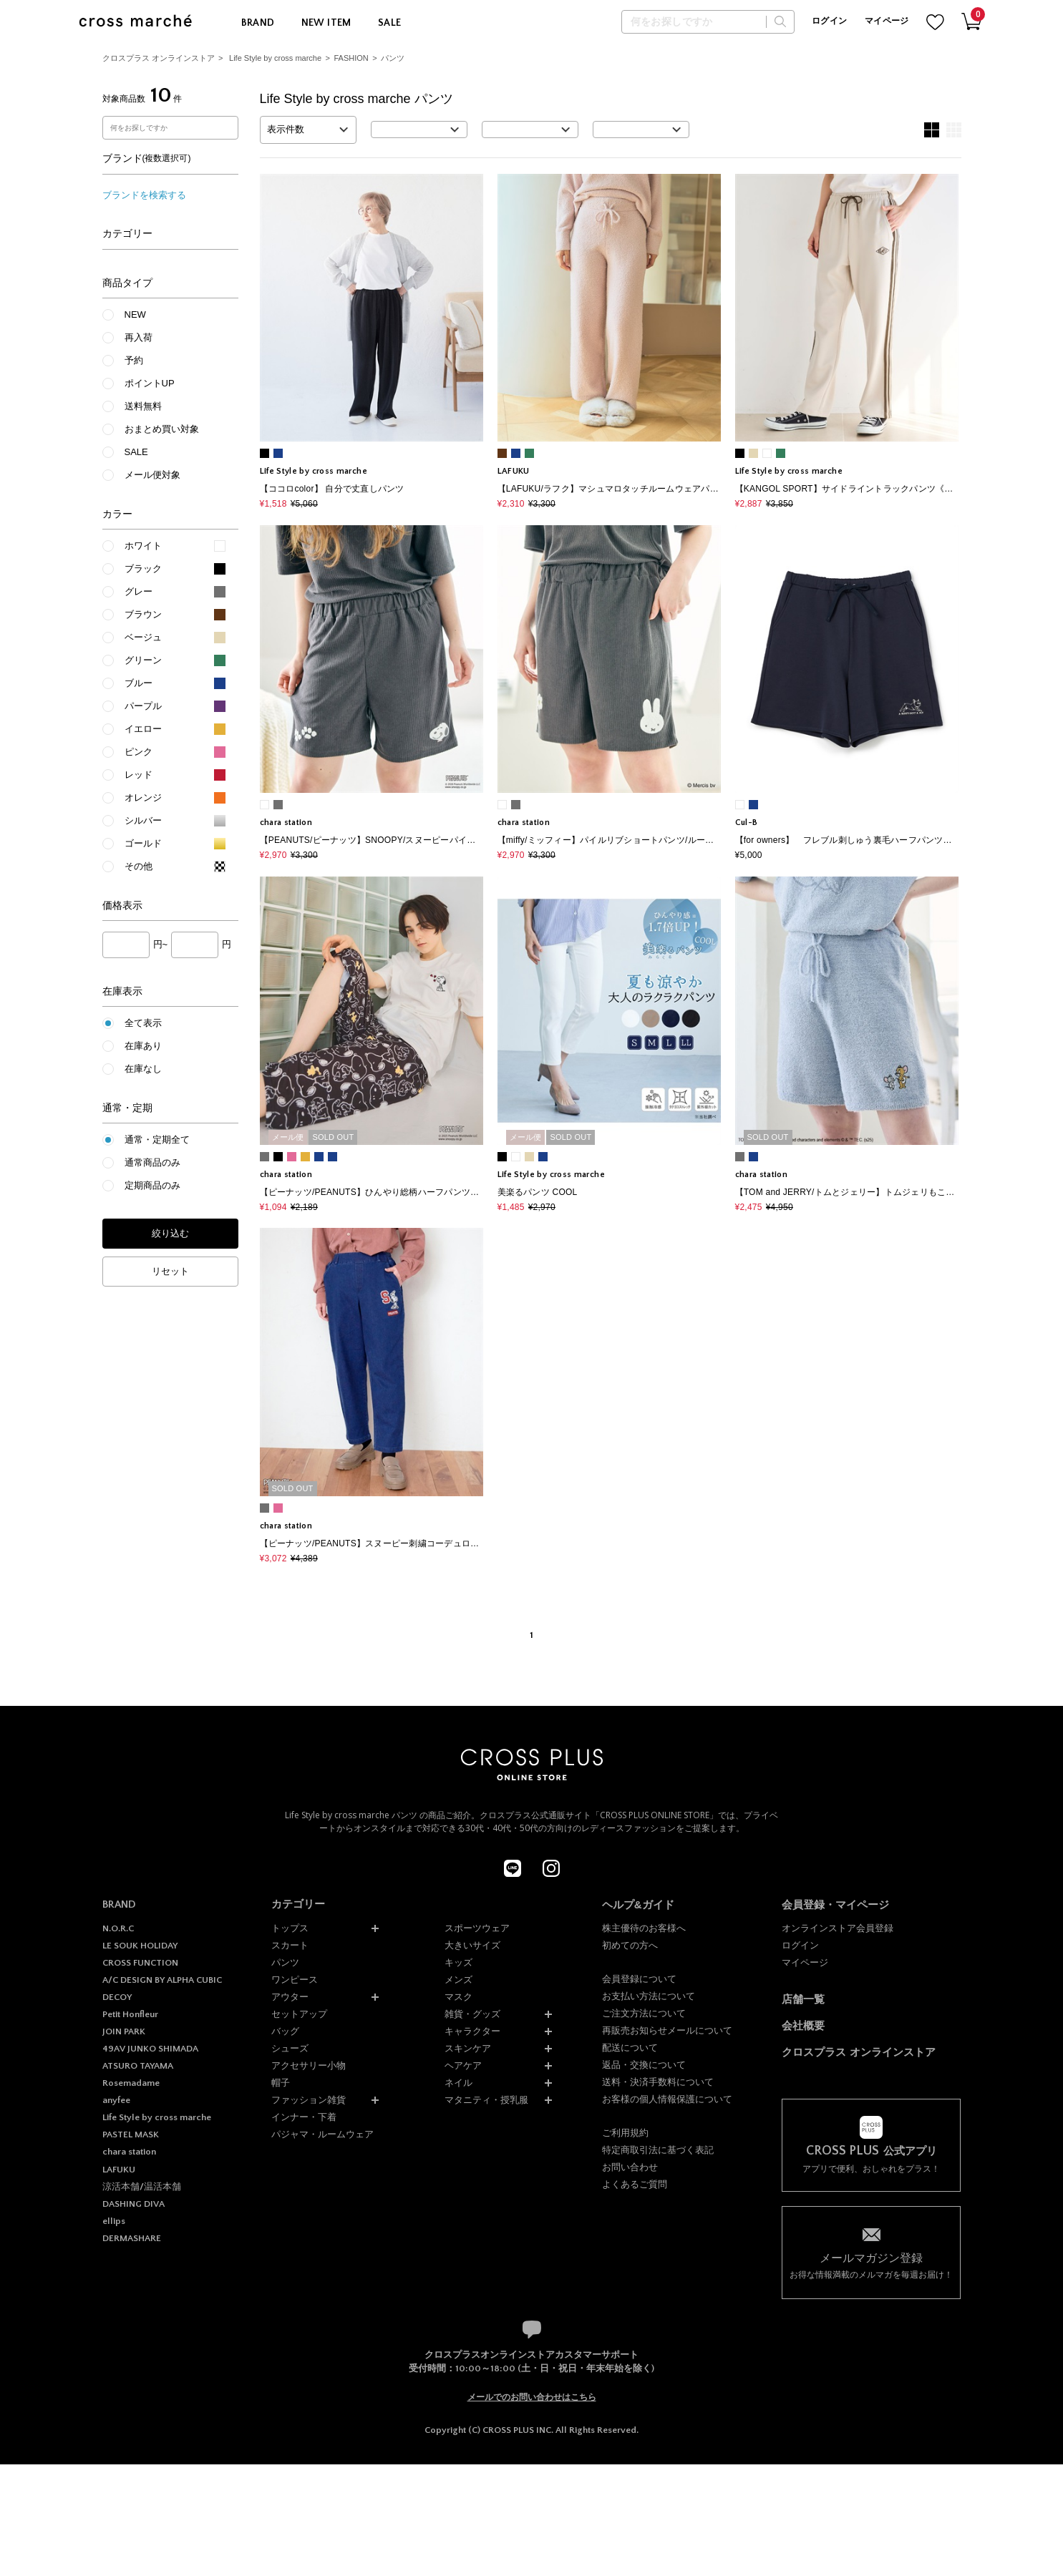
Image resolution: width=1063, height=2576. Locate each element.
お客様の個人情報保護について (667, 2099)
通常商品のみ (152, 1162)
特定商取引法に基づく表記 (658, 2150)
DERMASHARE (131, 2238)
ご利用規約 (625, 2132)
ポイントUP (150, 383)
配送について (630, 2047)
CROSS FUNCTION (140, 1963)
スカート (290, 1945)
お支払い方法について (648, 1996)
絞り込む (170, 1233)
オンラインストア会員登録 (837, 1928)
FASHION (351, 58)
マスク (458, 1996)
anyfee (116, 2100)
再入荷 (138, 337)
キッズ (458, 1962)
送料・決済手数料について (658, 2082)
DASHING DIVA (133, 2204)
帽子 (280, 2082)
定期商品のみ (152, 1185)
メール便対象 (152, 474)
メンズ (458, 1979)
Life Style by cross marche (275, 58)
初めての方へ (630, 1945)
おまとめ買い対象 (162, 429)
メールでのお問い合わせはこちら (531, 2397)
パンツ (392, 58)
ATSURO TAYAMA (137, 2066)
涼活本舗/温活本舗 (141, 2187)
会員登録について (639, 1979)
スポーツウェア (477, 1928)
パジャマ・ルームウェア (322, 2134)
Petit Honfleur (130, 2014)
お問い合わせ (630, 2167)
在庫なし (143, 1068)
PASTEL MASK (130, 2134)
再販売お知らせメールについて (667, 2030)
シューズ (290, 2048)
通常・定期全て (157, 1139)
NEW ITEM (326, 23)
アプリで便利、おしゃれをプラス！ (871, 2159)
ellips (113, 2221)
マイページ (887, 21)
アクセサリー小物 (308, 2065)
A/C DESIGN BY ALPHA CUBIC (162, 1980)
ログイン (829, 21)
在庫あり (143, 1045)
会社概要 (803, 2025)
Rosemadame (131, 2083)
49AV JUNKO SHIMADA (150, 2049)
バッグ (285, 2031)
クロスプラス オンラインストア (158, 58)
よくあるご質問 (634, 2184)
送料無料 (143, 406)
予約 (134, 360)
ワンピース (294, 1979)
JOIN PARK (123, 2031)
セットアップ (299, 2014)
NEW (135, 314)
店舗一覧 (803, 1999)
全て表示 (143, 1023)
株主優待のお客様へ (644, 1928)
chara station (129, 2152)
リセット (170, 1271)
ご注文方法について (644, 2013)
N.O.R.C (118, 1928)
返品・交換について (644, 2064)
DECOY (117, 1997)
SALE (390, 23)
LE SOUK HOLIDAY (140, 1946)
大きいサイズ (472, 1945)
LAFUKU (118, 2170)
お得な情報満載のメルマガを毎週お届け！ (871, 2265)
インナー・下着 (303, 2117)
